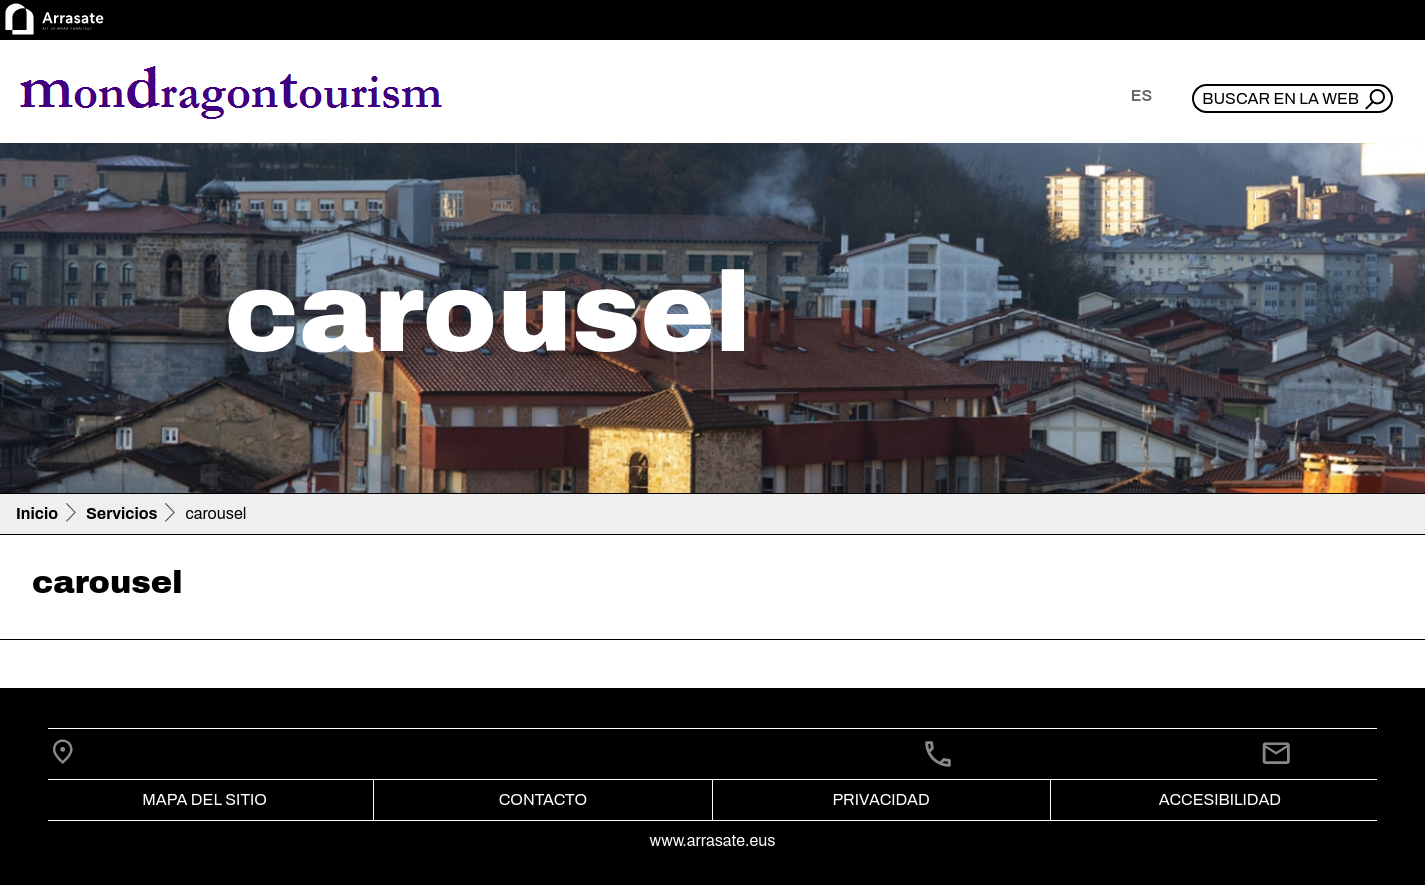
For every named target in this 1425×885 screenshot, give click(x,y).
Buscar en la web (1280, 98)
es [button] (1141, 95)
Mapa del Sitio (204, 799)
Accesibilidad (1220, 799)
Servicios (121, 513)
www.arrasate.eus (713, 840)
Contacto (543, 799)
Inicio (37, 513)
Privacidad (880, 799)
